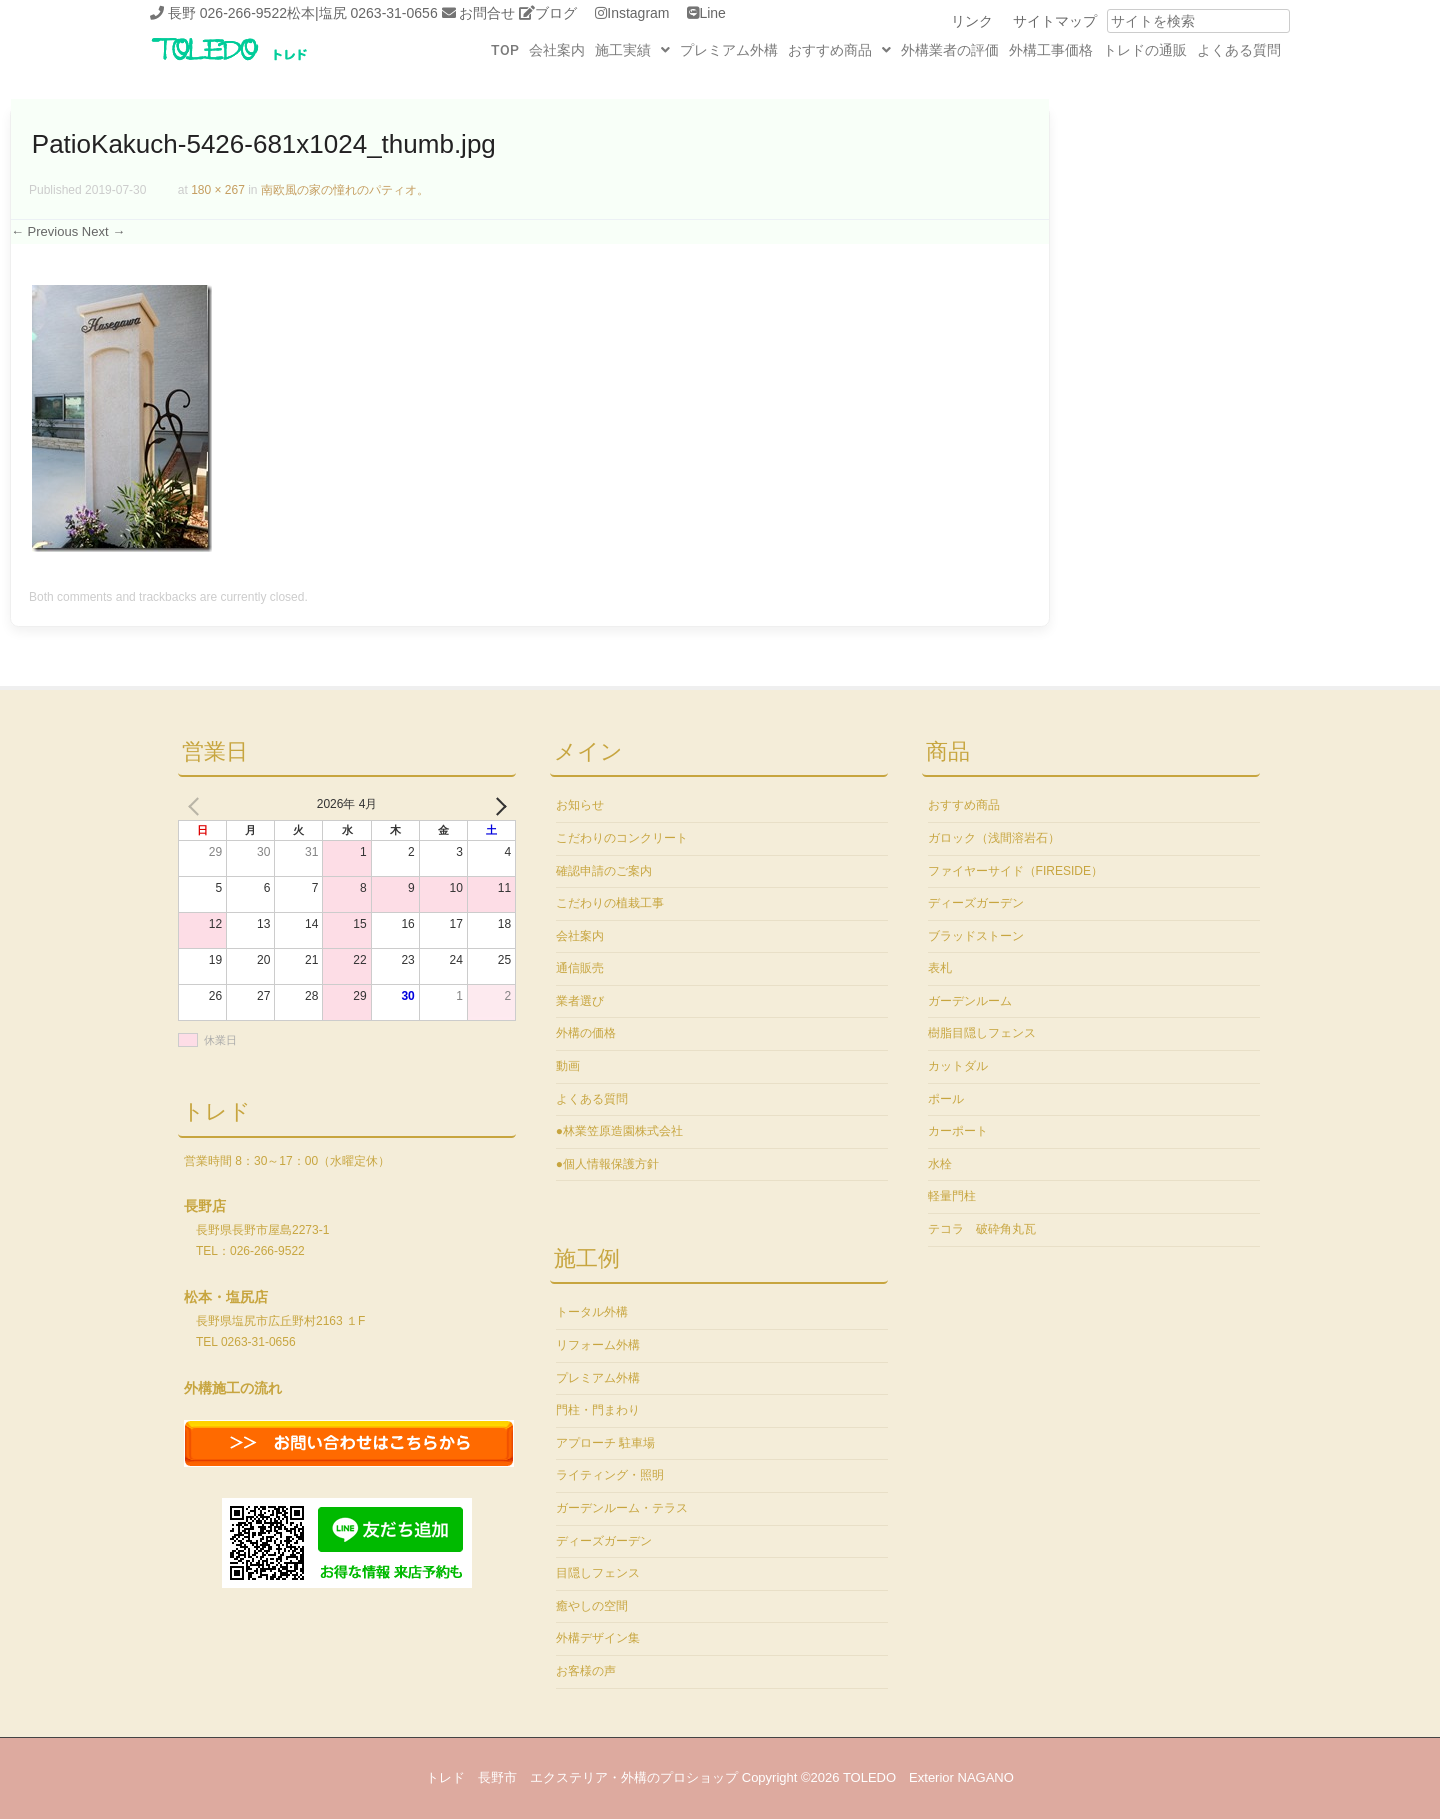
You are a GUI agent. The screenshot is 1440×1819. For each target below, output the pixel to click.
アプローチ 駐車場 (605, 1443)
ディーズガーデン (604, 1541)
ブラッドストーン (976, 936)
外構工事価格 (1051, 50)
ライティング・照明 (610, 1475)
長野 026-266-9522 (227, 13)
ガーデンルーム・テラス (622, 1508)
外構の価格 (586, 1033)
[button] (632, 50)
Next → (103, 231)
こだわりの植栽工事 (610, 903)
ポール (946, 1099)
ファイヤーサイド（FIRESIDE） (1015, 871)
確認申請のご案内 (604, 871)
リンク (972, 21)
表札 (940, 968)
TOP (505, 50)
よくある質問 (1239, 50)
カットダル (958, 1066)
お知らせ (580, 805)
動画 (568, 1066)
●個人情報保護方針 (607, 1164)
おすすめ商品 (839, 50)
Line (712, 13)
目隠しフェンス (598, 1573)
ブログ (556, 13)
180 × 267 (218, 190)
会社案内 (557, 50)
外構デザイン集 (598, 1638)
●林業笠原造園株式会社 (619, 1131)
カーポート (958, 1131)
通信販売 (580, 968)
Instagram (638, 13)
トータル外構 (592, 1312)
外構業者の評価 (950, 50)
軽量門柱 (952, 1196)
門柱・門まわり (598, 1410)
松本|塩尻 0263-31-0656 (362, 13)
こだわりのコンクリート (622, 838)
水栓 (940, 1164)
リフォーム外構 (598, 1345)
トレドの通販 (1145, 50)
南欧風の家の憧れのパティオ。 (345, 190)
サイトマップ (1055, 21)
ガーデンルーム (970, 1001)
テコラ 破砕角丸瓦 (982, 1229)
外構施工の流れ (233, 1388)
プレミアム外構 (729, 50)
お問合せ (487, 13)
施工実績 (632, 50)
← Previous (44, 231)
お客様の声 (586, 1671)
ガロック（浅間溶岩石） (994, 838)
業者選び (580, 1001)
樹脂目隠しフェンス (982, 1033)
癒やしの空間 (592, 1606)
